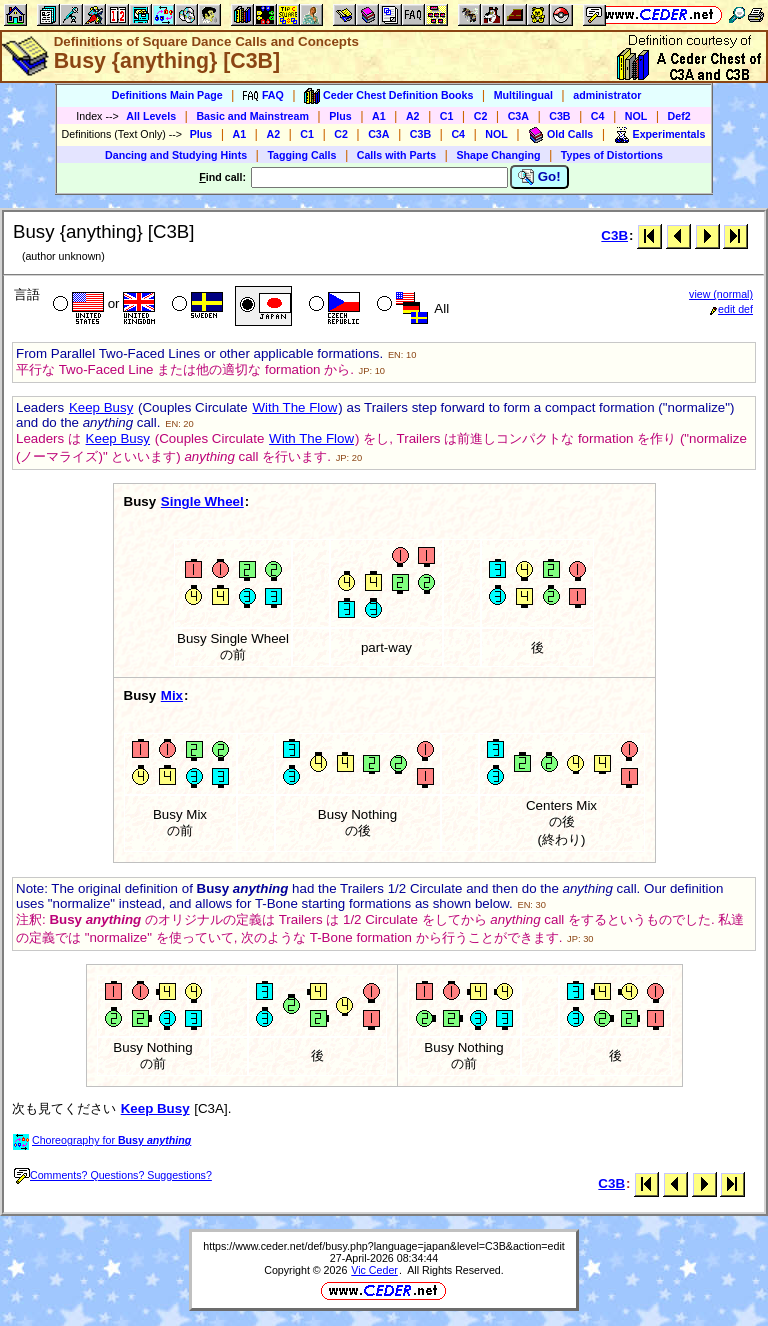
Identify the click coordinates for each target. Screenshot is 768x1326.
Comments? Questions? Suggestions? (113, 1175)
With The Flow (294, 407)
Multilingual (523, 95)
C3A (518, 116)
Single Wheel (202, 501)
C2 (481, 116)
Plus (340, 116)
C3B (559, 116)
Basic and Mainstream (252, 116)
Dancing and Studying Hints (176, 155)
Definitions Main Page (167, 95)
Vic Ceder (374, 1270)
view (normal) (721, 294)
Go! (539, 177)
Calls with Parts (396, 155)
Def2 (679, 116)
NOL (636, 116)
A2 (413, 116)
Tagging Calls (301, 155)
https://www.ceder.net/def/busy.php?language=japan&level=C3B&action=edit (383, 1246)
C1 (447, 116)
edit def (731, 309)
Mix (172, 695)
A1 (379, 116)
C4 (598, 116)
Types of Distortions (612, 155)
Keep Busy (101, 407)
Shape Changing (498, 155)
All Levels (151, 116)
